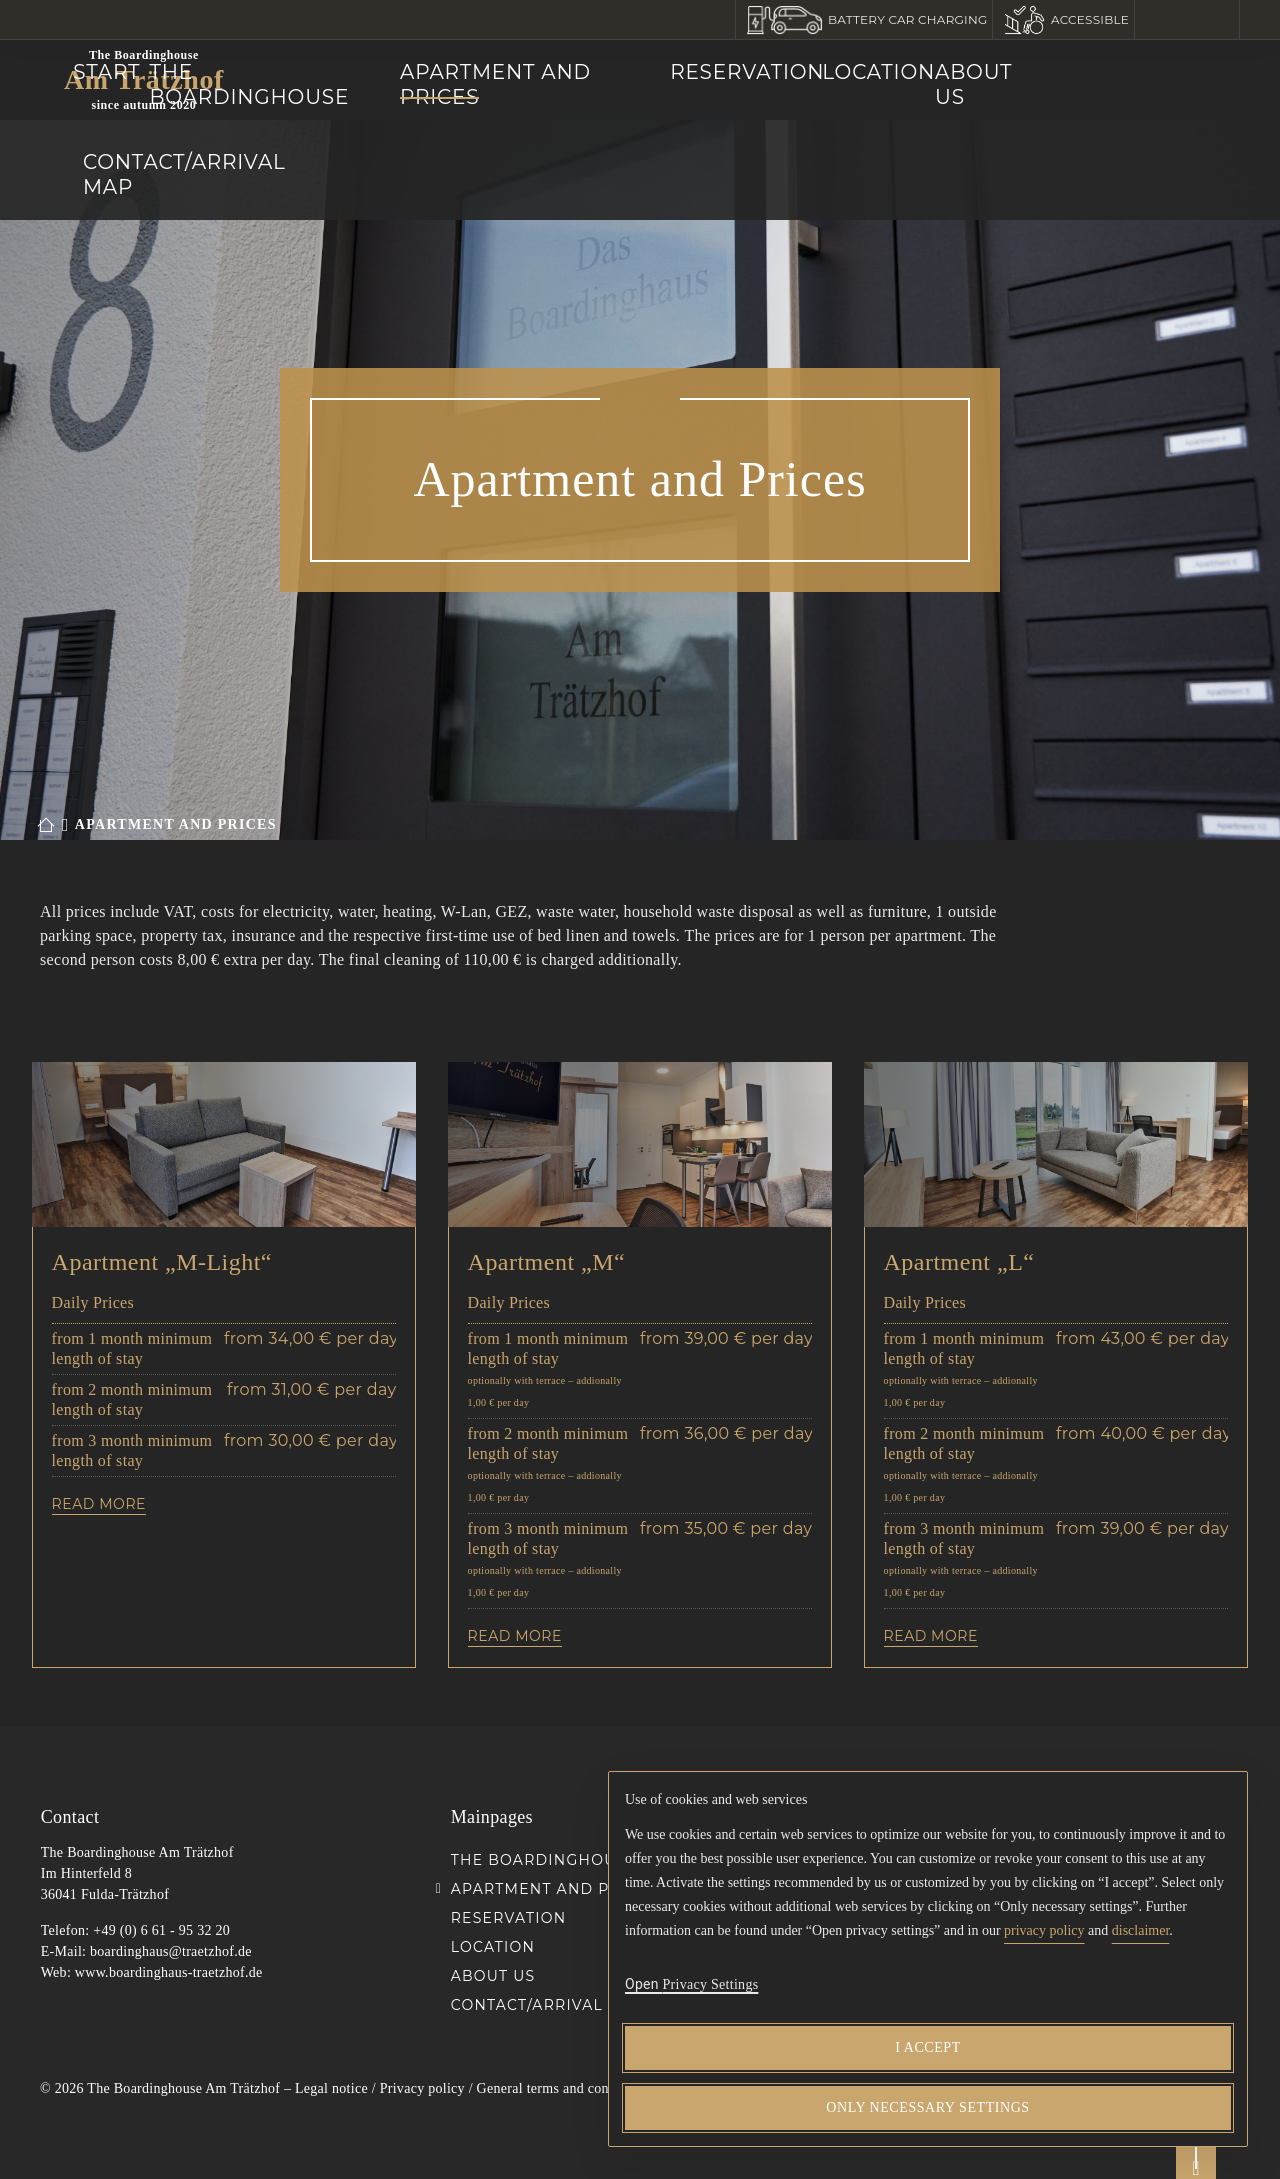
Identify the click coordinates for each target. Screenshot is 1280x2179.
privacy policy (1044, 1930)
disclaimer (1141, 1930)
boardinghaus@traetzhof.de (171, 1951)
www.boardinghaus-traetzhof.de (169, 1972)
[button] (865, 20)
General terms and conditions (563, 2088)
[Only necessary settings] (928, 2108)
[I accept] (928, 2048)
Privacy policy (422, 2088)
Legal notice (331, 2088)
